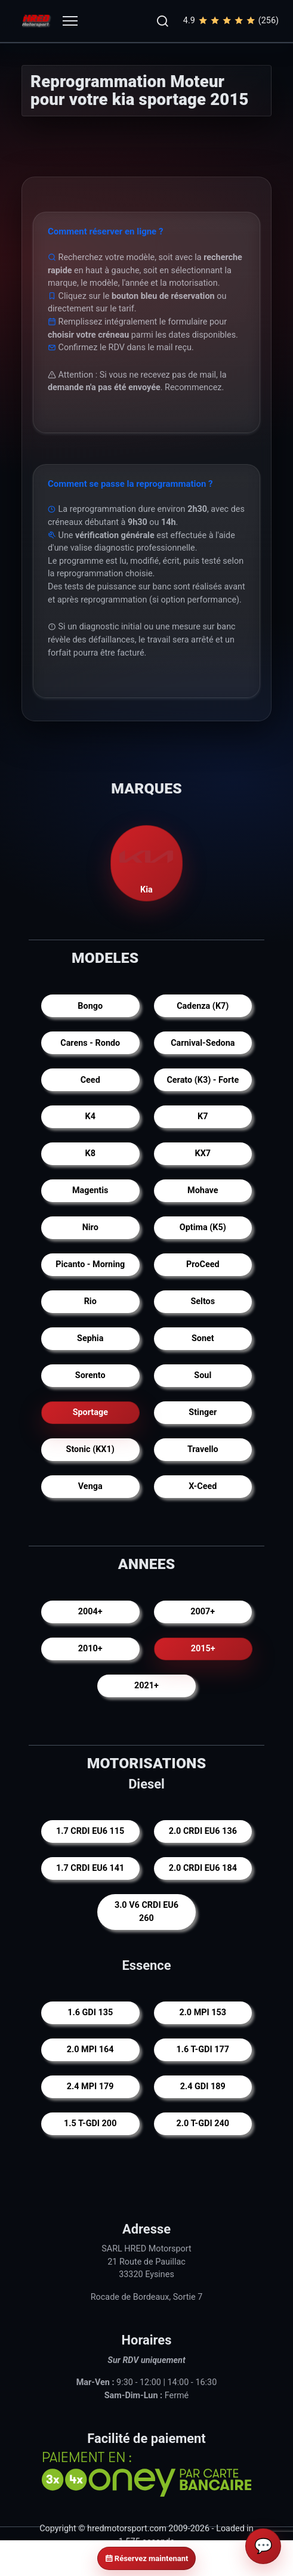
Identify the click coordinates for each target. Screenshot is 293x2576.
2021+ (146, 1686)
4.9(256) (231, 20)
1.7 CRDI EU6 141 (90, 1869)
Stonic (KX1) (90, 1449)
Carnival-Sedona (203, 1043)
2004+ (90, 1612)
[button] (162, 21)
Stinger (203, 1412)
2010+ (90, 1649)
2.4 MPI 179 (90, 2086)
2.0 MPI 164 (90, 2049)
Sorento (90, 1375)
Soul (202, 1375)
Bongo (90, 1006)
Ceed (90, 1080)
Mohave (202, 1190)
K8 (90, 1153)
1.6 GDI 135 (90, 2012)
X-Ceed (203, 1486)
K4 (90, 1116)
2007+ (202, 1612)
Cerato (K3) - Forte (202, 1080)
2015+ (202, 1649)
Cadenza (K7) (203, 1006)
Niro (90, 1227)
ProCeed (203, 1264)
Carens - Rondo (90, 1043)
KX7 (203, 1153)
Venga (90, 1486)
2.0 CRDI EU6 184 (203, 1869)
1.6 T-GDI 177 (203, 2049)
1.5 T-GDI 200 (90, 2123)
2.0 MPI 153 (202, 2012)
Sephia (90, 1338)
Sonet (203, 1338)
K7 (203, 1116)
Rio (90, 1301)
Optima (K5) (203, 1227)
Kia (147, 862)
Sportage (90, 1412)
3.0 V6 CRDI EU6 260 (146, 1912)
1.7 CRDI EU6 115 (90, 1832)
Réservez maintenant (147, 2558)
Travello (202, 1449)
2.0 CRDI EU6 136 (203, 1832)
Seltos (202, 1301)
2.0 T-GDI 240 (203, 2123)
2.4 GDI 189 (203, 2086)
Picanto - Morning (90, 1264)
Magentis (90, 1190)
